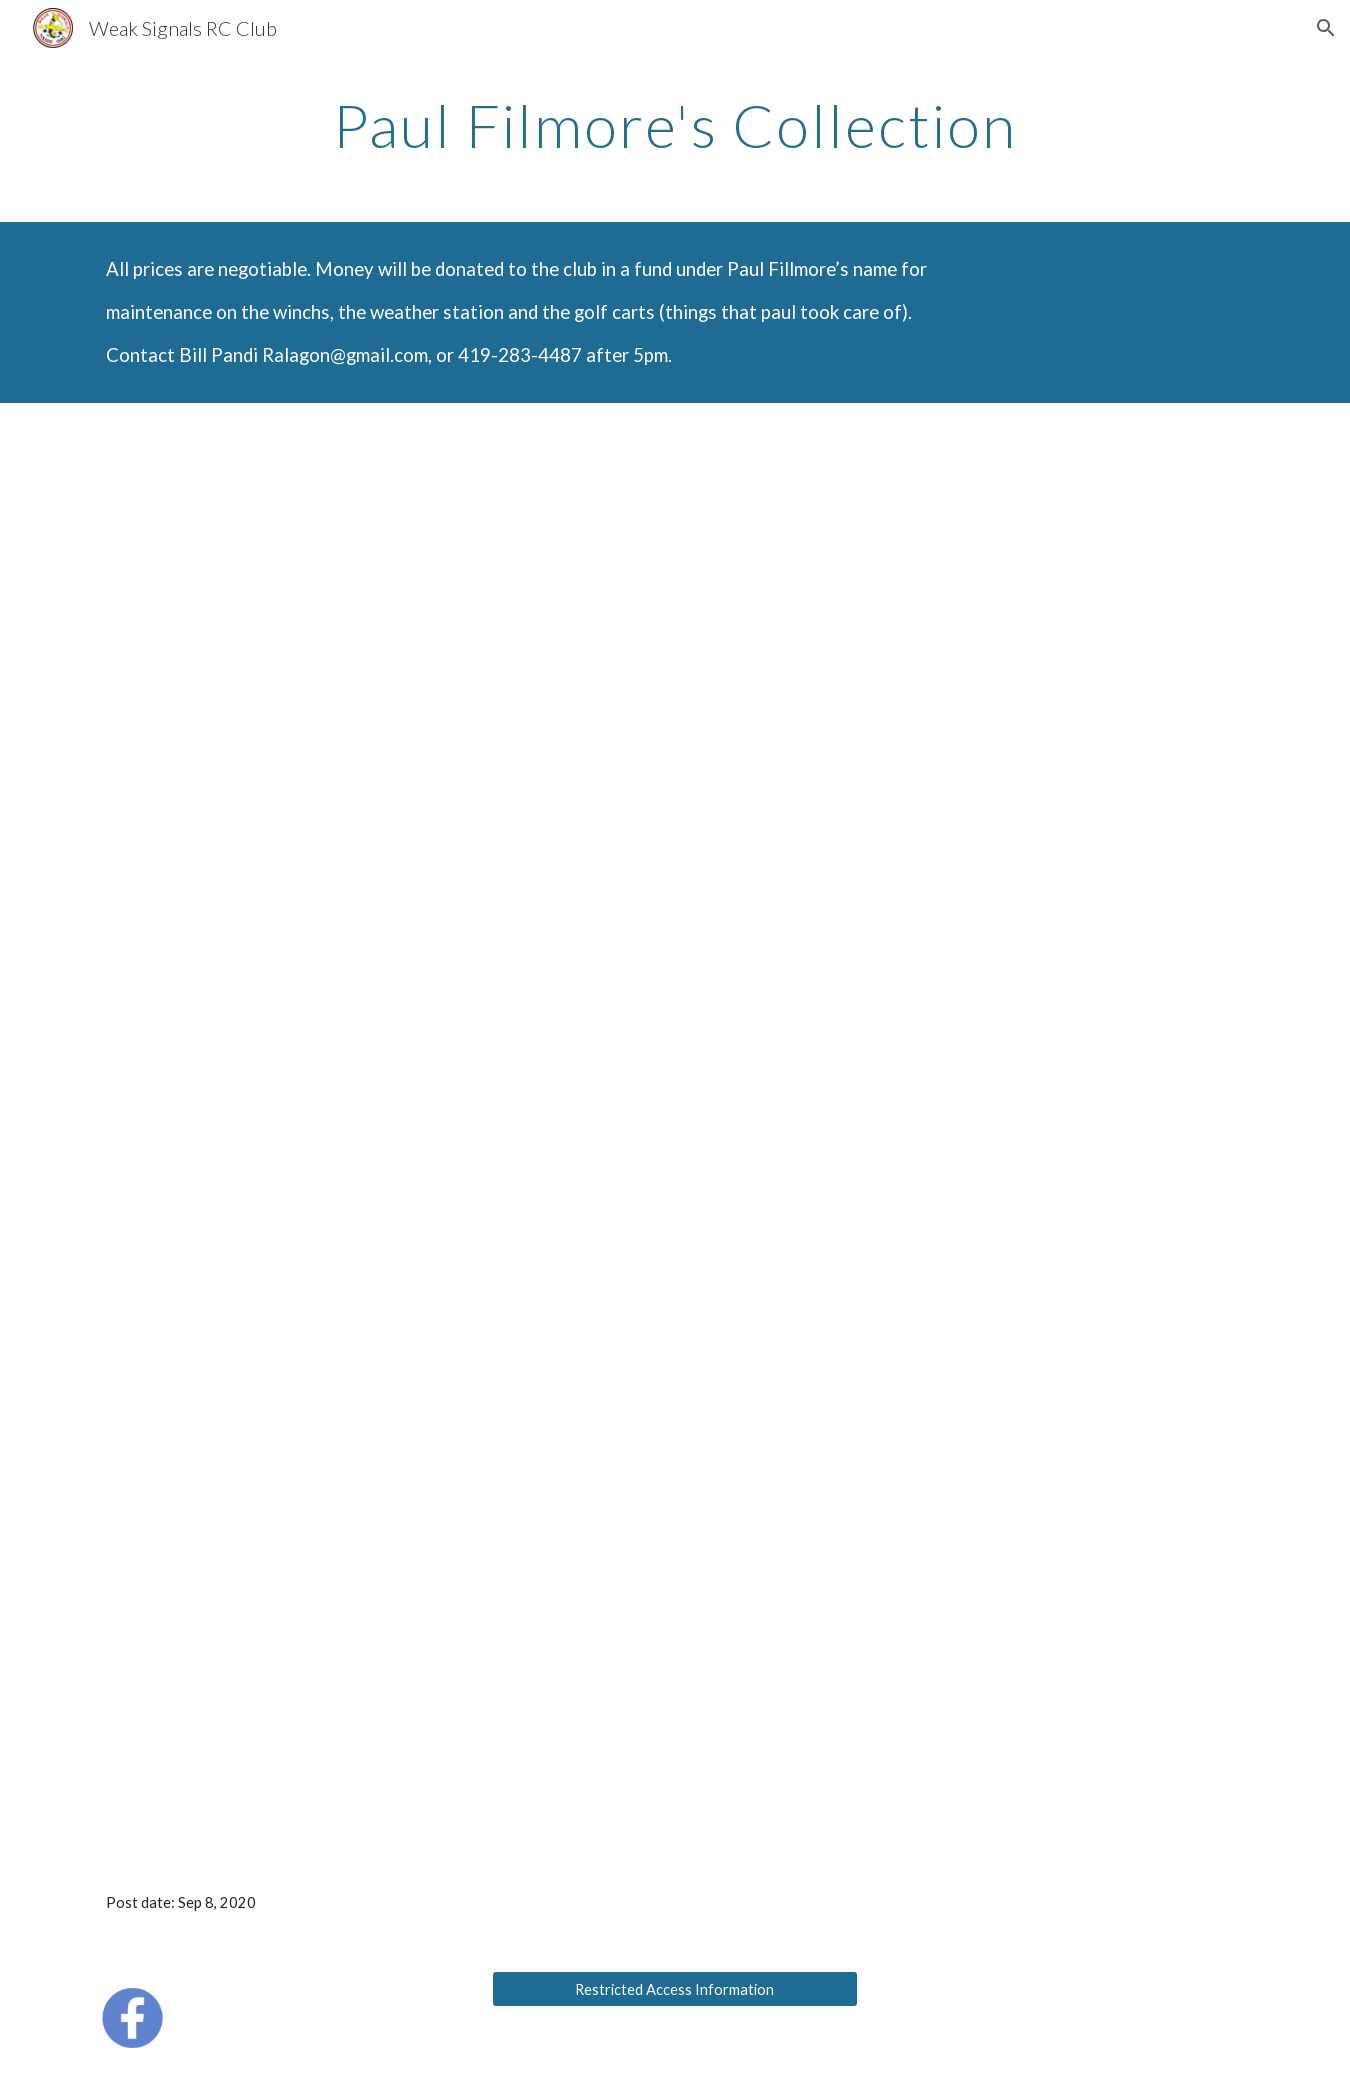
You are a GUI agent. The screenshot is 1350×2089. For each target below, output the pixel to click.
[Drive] (675, 1130)
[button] (1326, 28)
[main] (675, 125)
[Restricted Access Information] (674, 1989)
